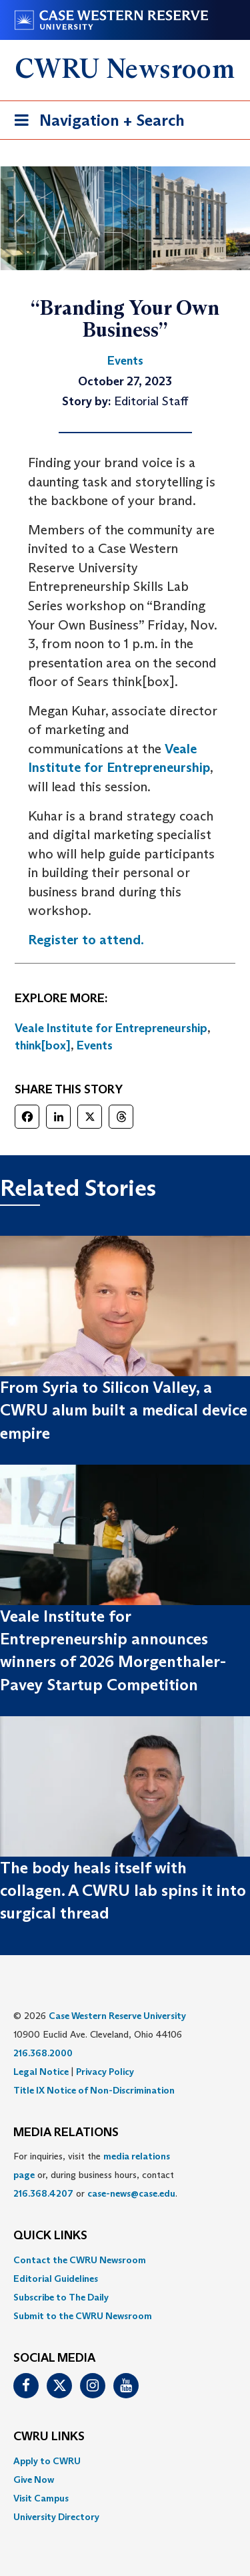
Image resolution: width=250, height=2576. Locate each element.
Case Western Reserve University (117, 2016)
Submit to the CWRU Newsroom (82, 2316)
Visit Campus (41, 2498)
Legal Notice (41, 2072)
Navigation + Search (95, 122)
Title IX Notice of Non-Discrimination (94, 2090)
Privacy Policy (105, 2072)
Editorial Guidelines (55, 2279)
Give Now (33, 2479)
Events (95, 1045)
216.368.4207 (43, 2193)
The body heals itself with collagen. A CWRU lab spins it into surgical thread (123, 1890)
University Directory (56, 2517)
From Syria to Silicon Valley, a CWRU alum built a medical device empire (123, 1410)
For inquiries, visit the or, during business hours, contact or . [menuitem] (95, 2174)
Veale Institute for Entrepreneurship (111, 1028)
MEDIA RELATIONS (66, 2132)
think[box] (43, 1045)
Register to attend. (86, 940)
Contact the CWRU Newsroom (79, 2260)
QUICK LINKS (50, 2236)
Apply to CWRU (47, 2461)
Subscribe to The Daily (61, 2297)
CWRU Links (49, 2437)
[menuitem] (125, 2260)
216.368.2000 (43, 2053)
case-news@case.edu (131, 2193)
